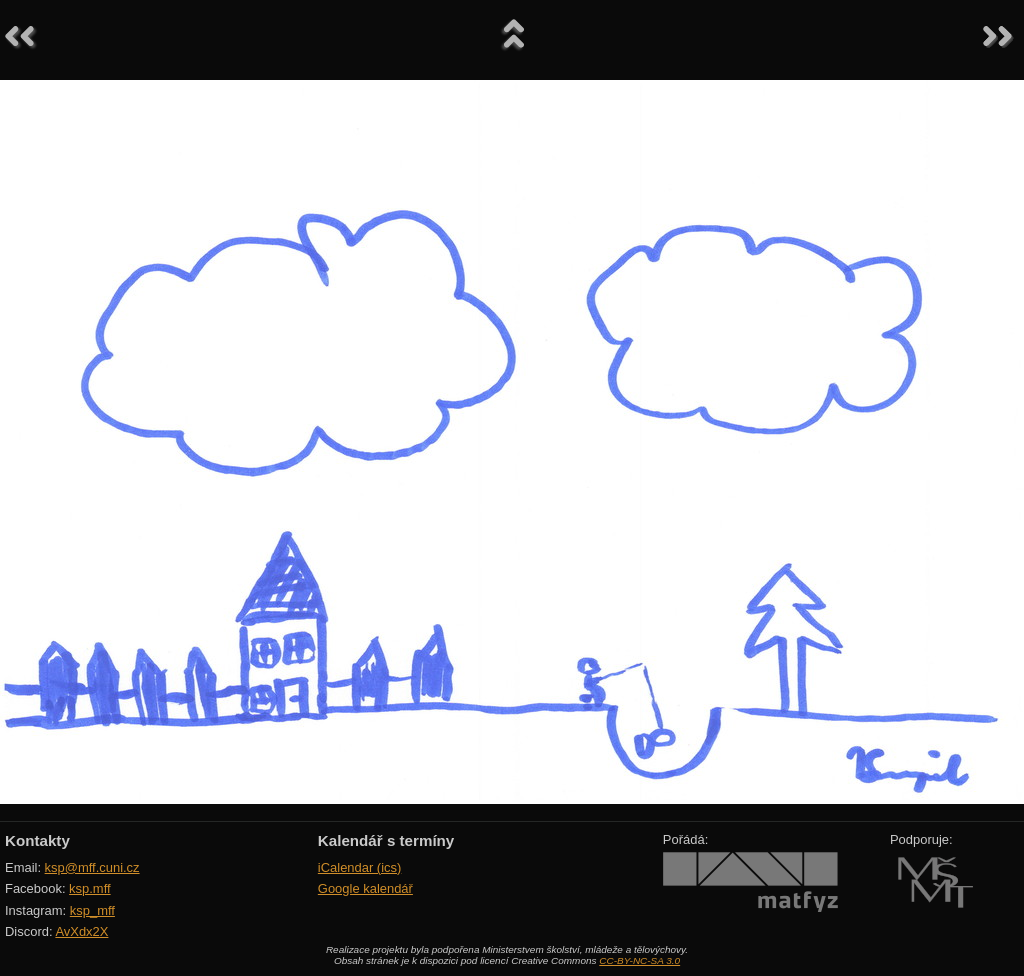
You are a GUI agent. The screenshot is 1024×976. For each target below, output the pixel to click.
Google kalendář (365, 888)
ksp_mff (92, 910)
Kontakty (37, 840)
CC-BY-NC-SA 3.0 (639, 960)
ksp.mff (90, 888)
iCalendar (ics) (360, 867)
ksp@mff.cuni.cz (92, 867)
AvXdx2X (81, 931)
